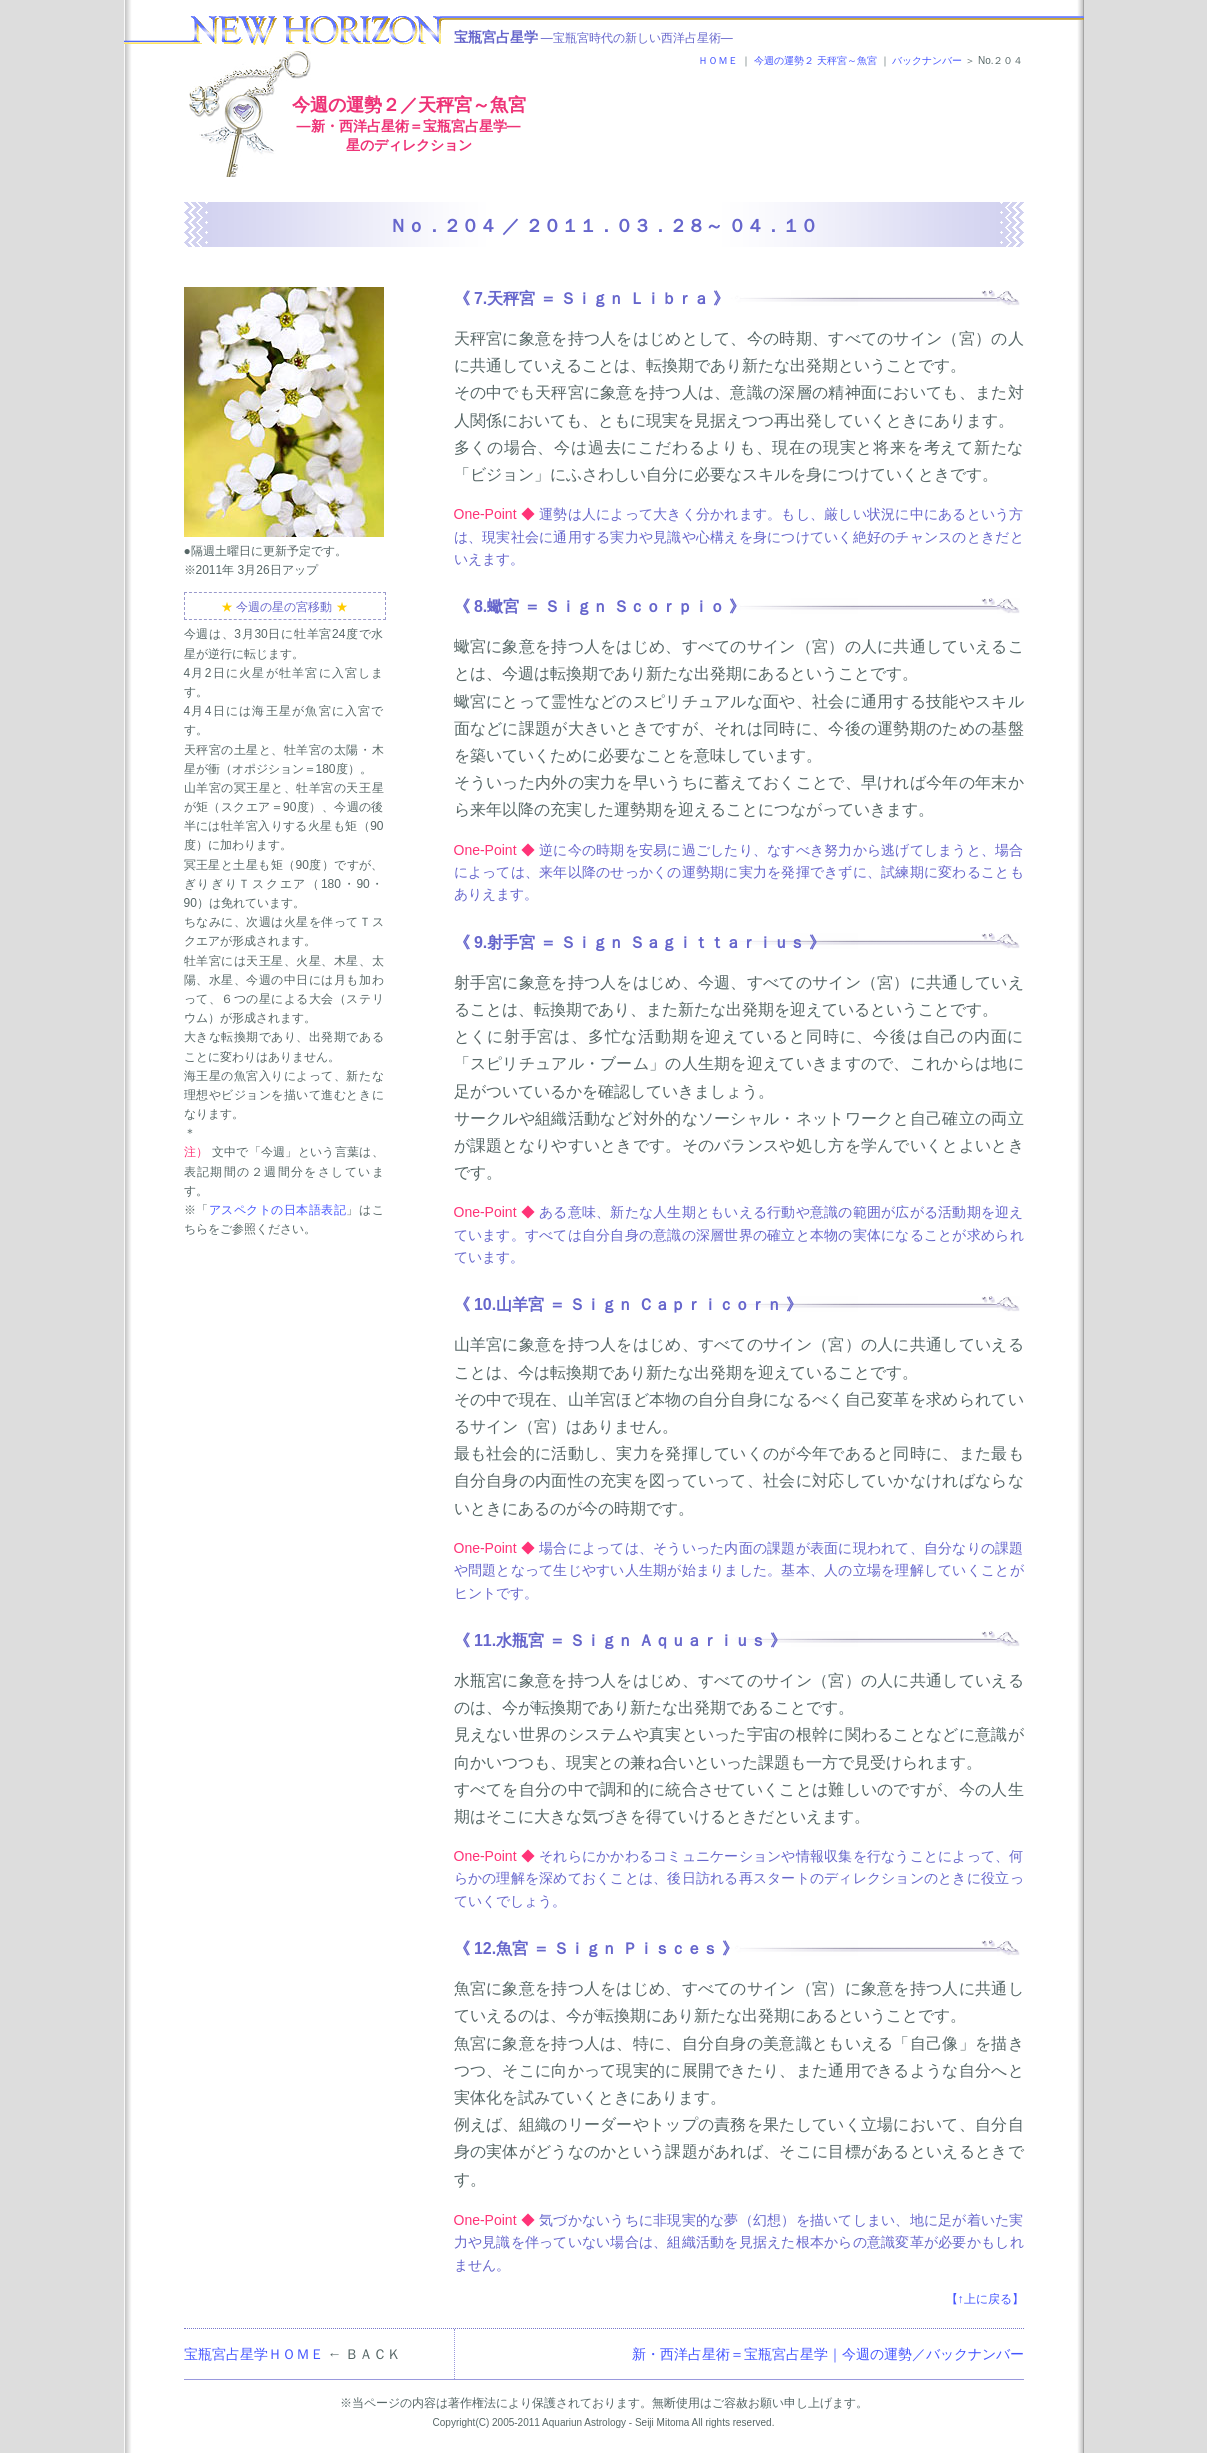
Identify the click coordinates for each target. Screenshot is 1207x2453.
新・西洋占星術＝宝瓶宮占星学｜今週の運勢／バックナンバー (828, 2354)
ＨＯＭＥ (718, 60)
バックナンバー (927, 60)
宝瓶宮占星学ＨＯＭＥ (254, 2354)
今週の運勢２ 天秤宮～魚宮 (815, 60)
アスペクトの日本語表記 (278, 1210)
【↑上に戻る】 (985, 2299)
